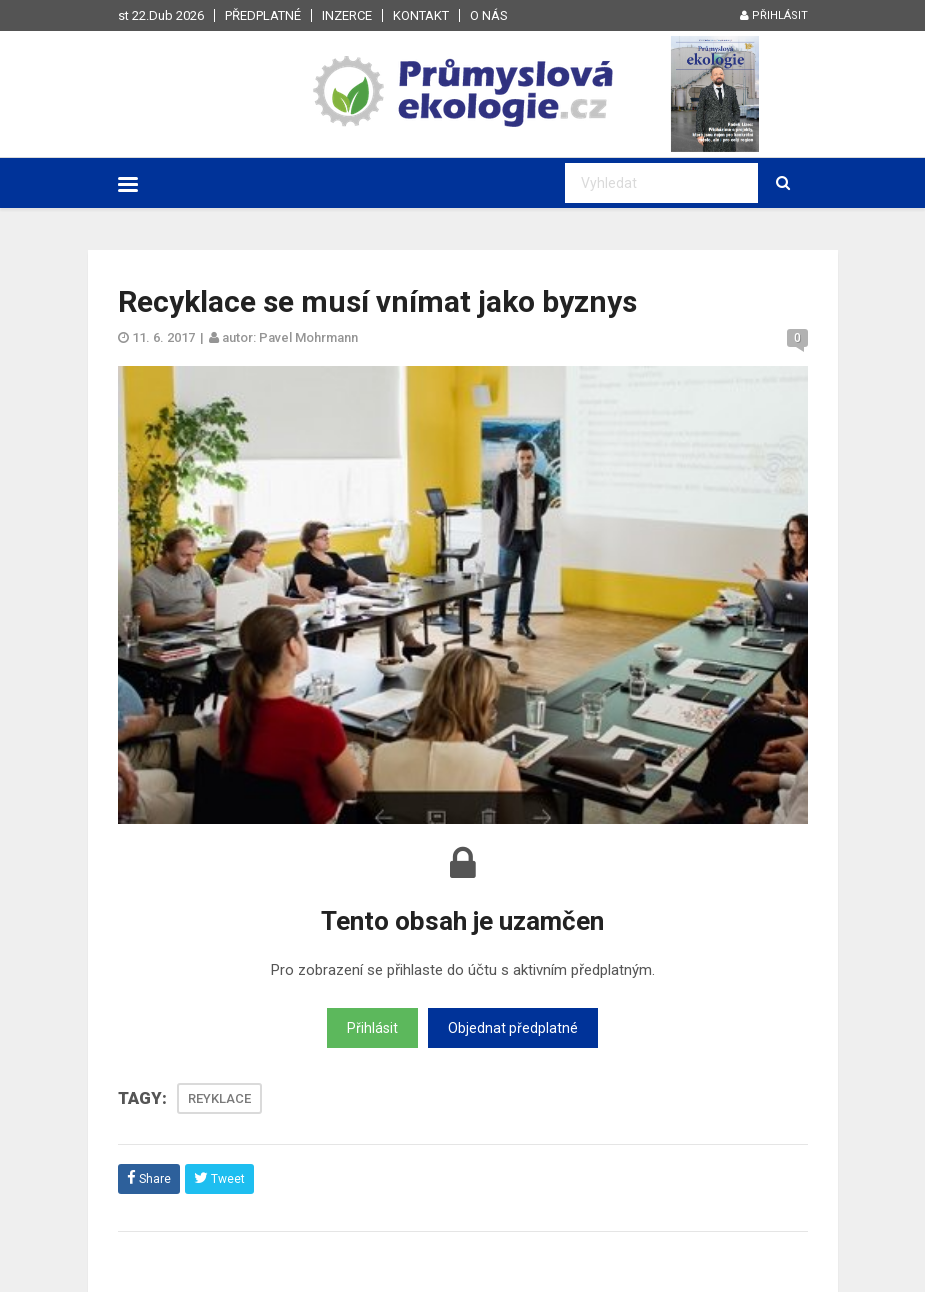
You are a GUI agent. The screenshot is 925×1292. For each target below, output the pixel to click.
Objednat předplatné (513, 1028)
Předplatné (263, 15)
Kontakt (421, 15)
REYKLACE (219, 1098)
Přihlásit (774, 15)
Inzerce (347, 15)
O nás (489, 15)
